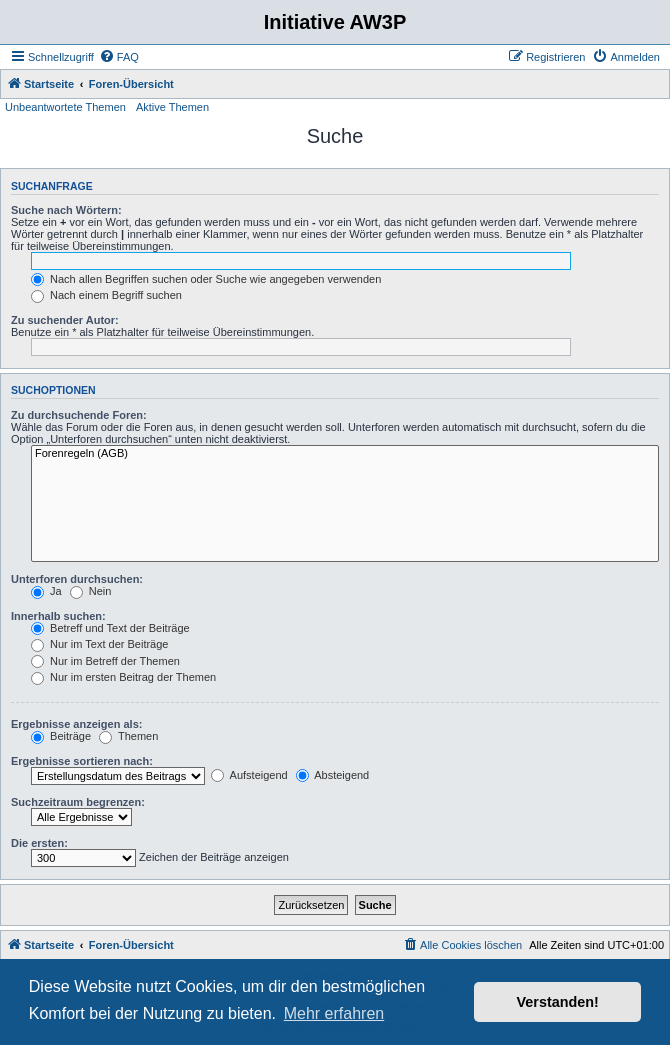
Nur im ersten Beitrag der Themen (123, 677)
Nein (91, 591)
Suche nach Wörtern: (66, 210)
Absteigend (333, 775)
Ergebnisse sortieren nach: (82, 761)
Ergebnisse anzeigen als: (76, 724)
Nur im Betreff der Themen (105, 661)
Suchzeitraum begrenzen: (78, 802)
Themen (128, 736)
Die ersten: (39, 843)
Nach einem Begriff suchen (106, 295)
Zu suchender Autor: (65, 320)
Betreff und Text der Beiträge (110, 628)
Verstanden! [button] (558, 1002)
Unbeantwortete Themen (65, 107)
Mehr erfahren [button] (334, 1013)
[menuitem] (119, 57)
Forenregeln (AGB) (345, 454)
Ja (46, 591)
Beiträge (61, 736)
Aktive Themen (172, 107)
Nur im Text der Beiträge (99, 644)
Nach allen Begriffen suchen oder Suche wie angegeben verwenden (206, 279)
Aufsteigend (249, 775)
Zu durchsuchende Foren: (79, 415)
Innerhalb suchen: (58, 616)
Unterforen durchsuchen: (77, 579)
